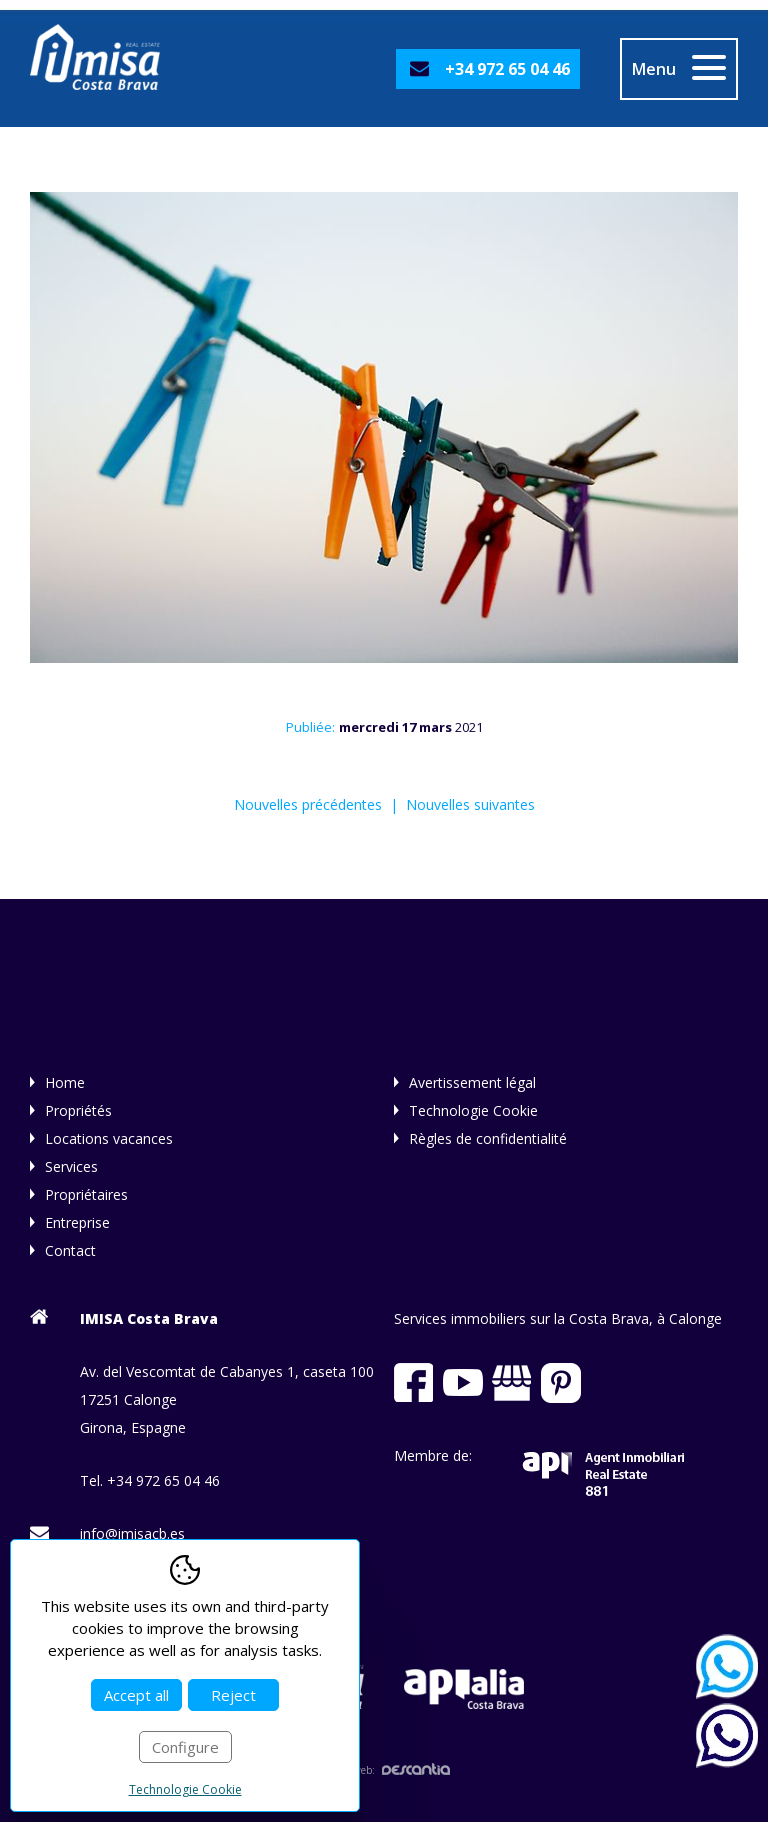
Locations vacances (109, 1138)
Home (65, 1082)
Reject (233, 1695)
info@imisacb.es (132, 1533)
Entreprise (77, 1222)
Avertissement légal (472, 1082)
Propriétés (78, 1110)
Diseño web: (384, 1770)
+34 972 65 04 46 (507, 69)
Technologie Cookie (473, 1110)
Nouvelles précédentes (308, 804)
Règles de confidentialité (488, 1138)
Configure (185, 1747)
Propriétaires (86, 1194)
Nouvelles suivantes (470, 804)
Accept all (136, 1695)
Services (71, 1166)
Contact (70, 1250)
